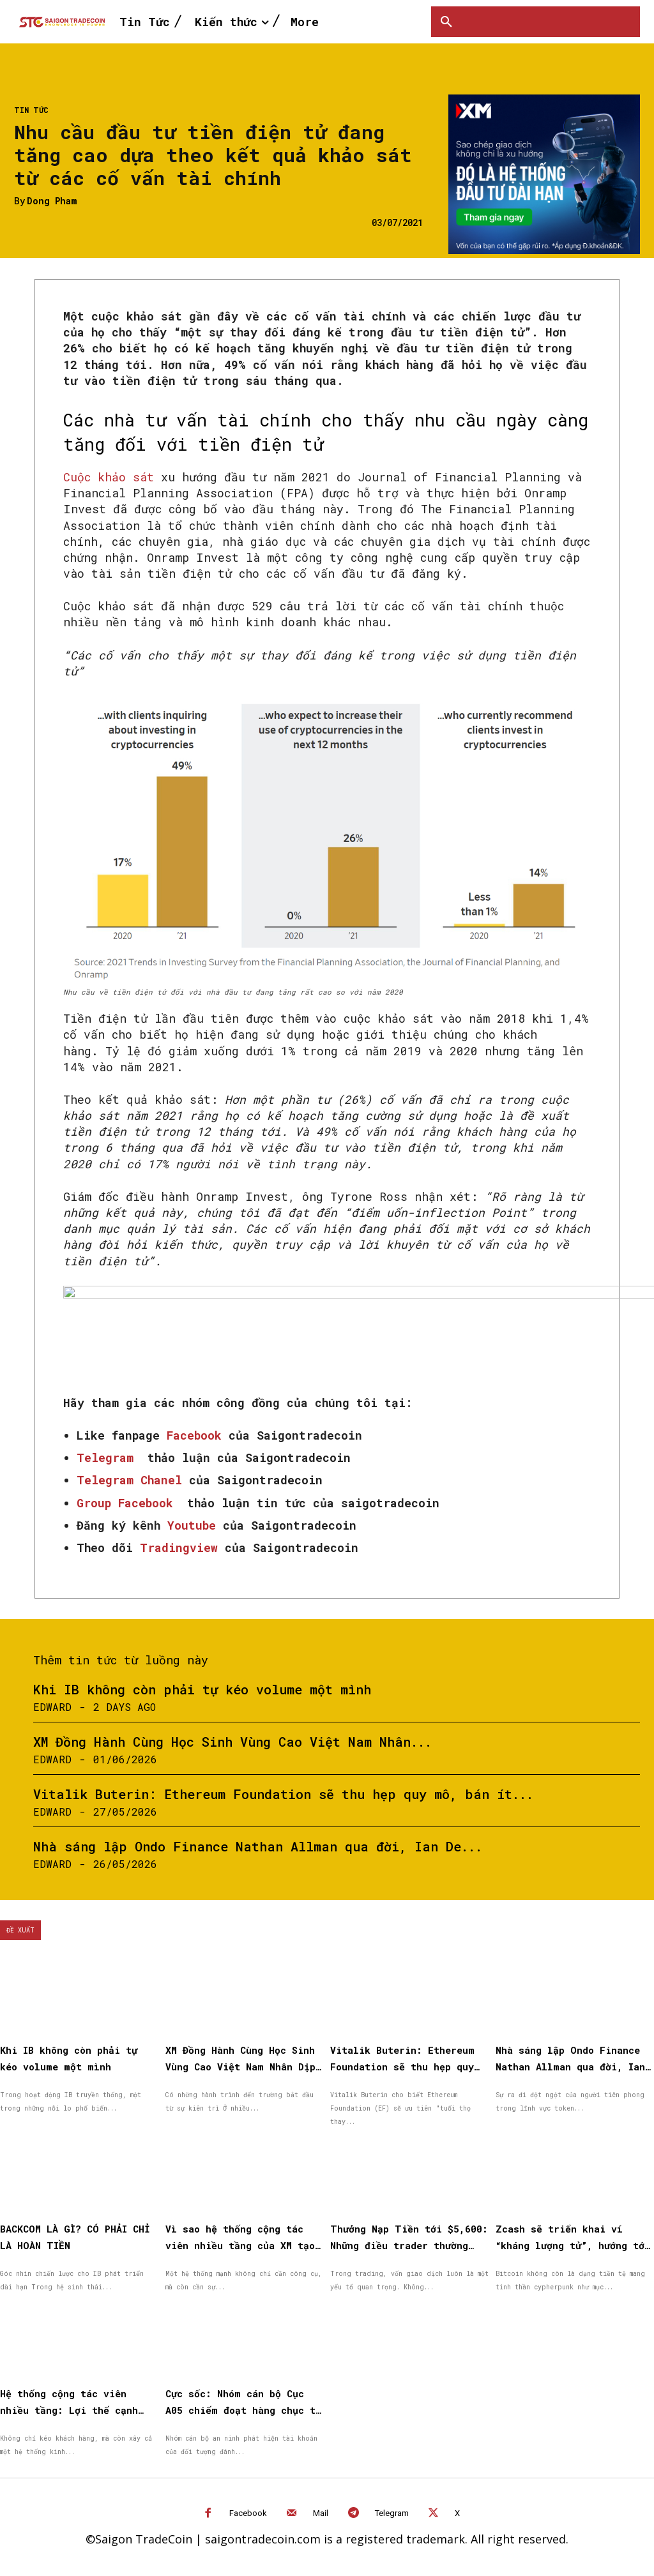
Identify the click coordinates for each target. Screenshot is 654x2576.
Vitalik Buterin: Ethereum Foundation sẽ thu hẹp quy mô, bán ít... (283, 1794)
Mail (320, 2509)
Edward (52, 1707)
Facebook (248, 2509)
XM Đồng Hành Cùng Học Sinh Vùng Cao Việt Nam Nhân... (232, 1741)
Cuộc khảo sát (108, 477)
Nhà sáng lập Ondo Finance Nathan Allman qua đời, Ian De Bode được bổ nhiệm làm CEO (569, 2066)
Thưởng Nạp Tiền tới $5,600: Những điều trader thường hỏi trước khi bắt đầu (401, 2243)
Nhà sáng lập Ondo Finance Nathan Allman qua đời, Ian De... (257, 1846)
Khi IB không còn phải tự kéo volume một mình (202, 1689)
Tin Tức (31, 109)
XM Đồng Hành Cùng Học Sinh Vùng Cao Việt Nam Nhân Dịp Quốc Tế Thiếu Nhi (244, 2066)
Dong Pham (52, 201)
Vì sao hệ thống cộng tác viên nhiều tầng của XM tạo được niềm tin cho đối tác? (244, 2243)
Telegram (392, 2509)
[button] (446, 21)
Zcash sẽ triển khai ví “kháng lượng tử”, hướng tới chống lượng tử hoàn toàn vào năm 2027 (575, 2243)
